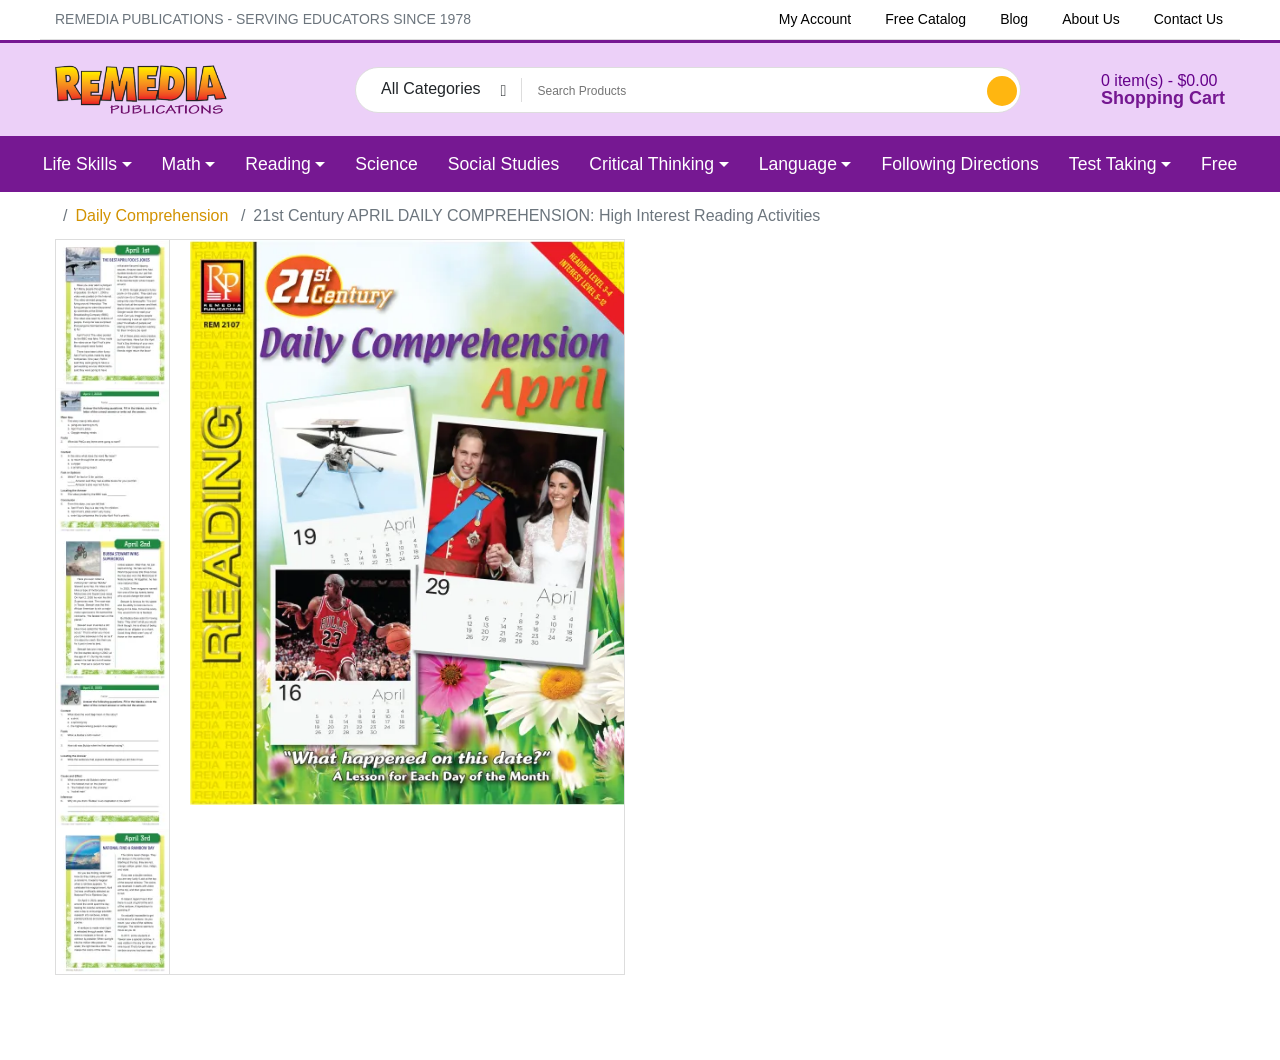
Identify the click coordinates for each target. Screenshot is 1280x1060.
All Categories (431, 88)
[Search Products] (751, 91)
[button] (1138, 89)
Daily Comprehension (151, 215)
